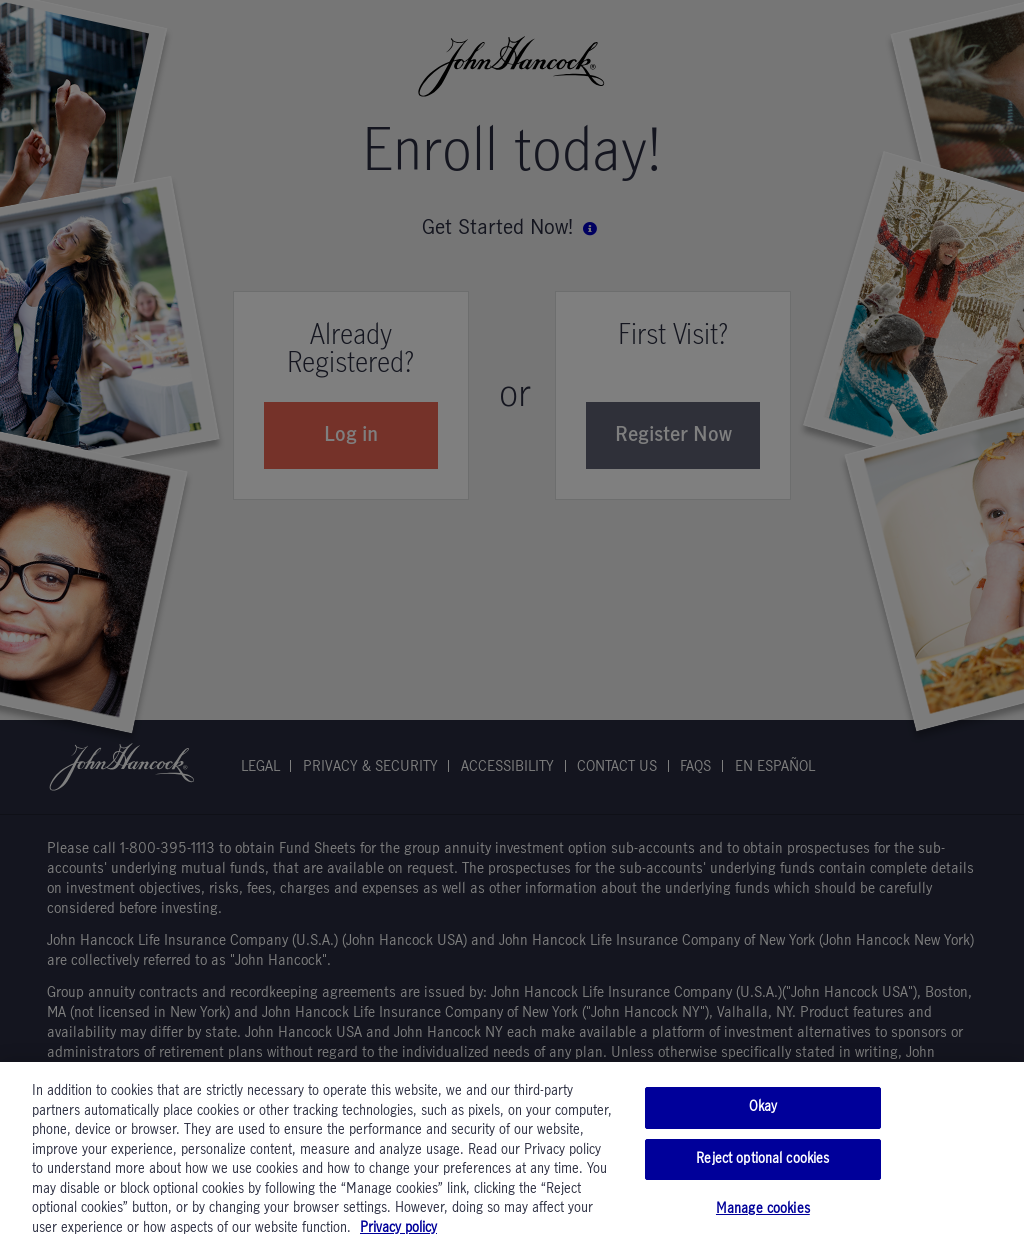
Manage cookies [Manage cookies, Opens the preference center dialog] (763, 1218)
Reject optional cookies (762, 1168)
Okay (763, 1116)
